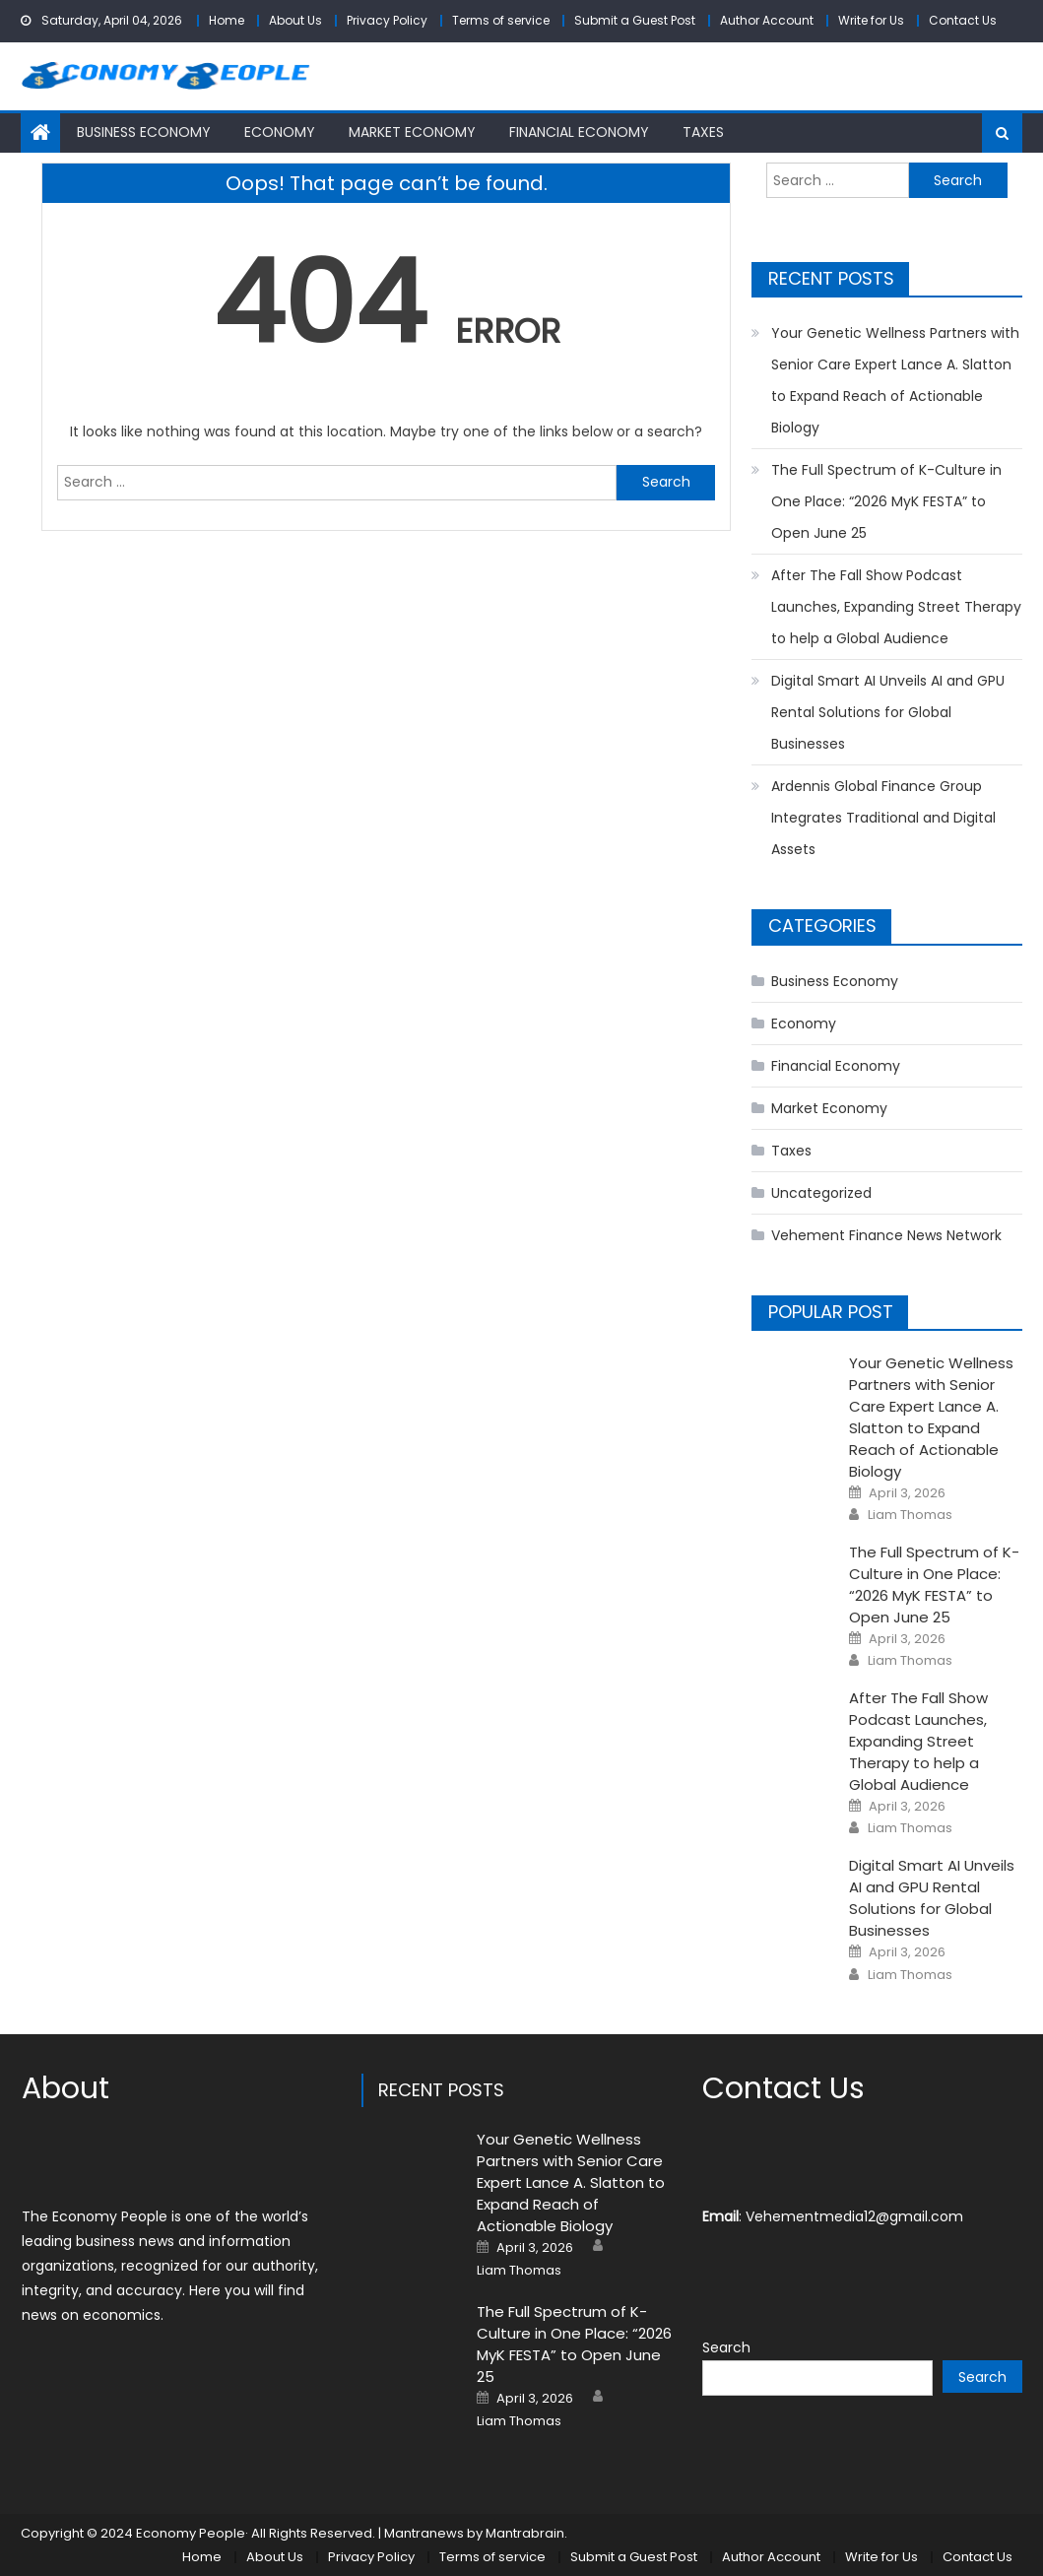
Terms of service (501, 20)
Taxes (703, 132)
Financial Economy (579, 132)
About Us (295, 20)
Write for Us (871, 20)
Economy (279, 132)
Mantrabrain (525, 2533)
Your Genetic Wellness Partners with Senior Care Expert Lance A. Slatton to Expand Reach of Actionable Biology (895, 380)
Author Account (767, 20)
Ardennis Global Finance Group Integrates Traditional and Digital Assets (883, 817)
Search (726, 2347)
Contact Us (963, 20)
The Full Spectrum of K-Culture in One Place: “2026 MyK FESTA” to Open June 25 (886, 501)
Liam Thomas (910, 1515)
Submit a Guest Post (634, 20)
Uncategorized (821, 1193)
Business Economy (144, 132)
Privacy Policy (387, 20)
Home (226, 20)
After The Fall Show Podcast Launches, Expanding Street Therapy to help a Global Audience (896, 606)
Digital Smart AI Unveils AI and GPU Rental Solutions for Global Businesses (888, 712)
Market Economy (412, 132)
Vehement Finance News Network (886, 1235)
